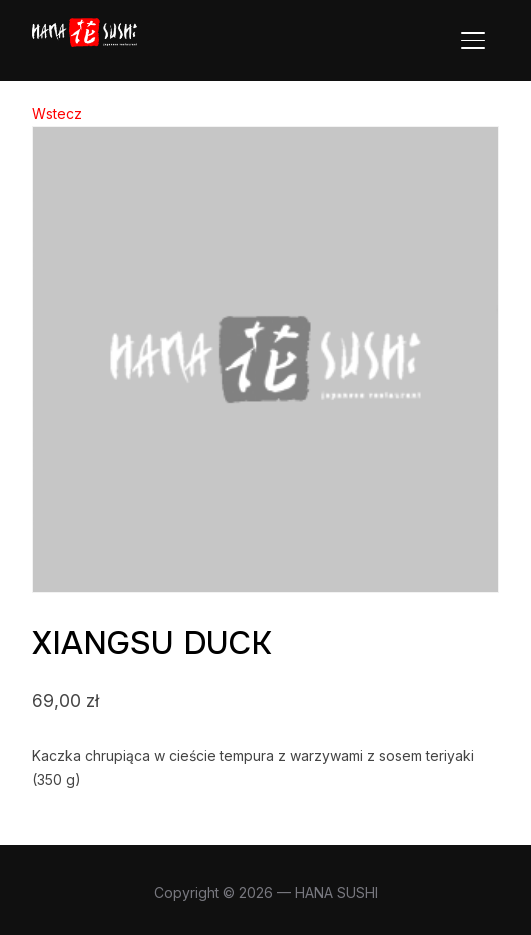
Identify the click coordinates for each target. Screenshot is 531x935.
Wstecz (57, 113)
